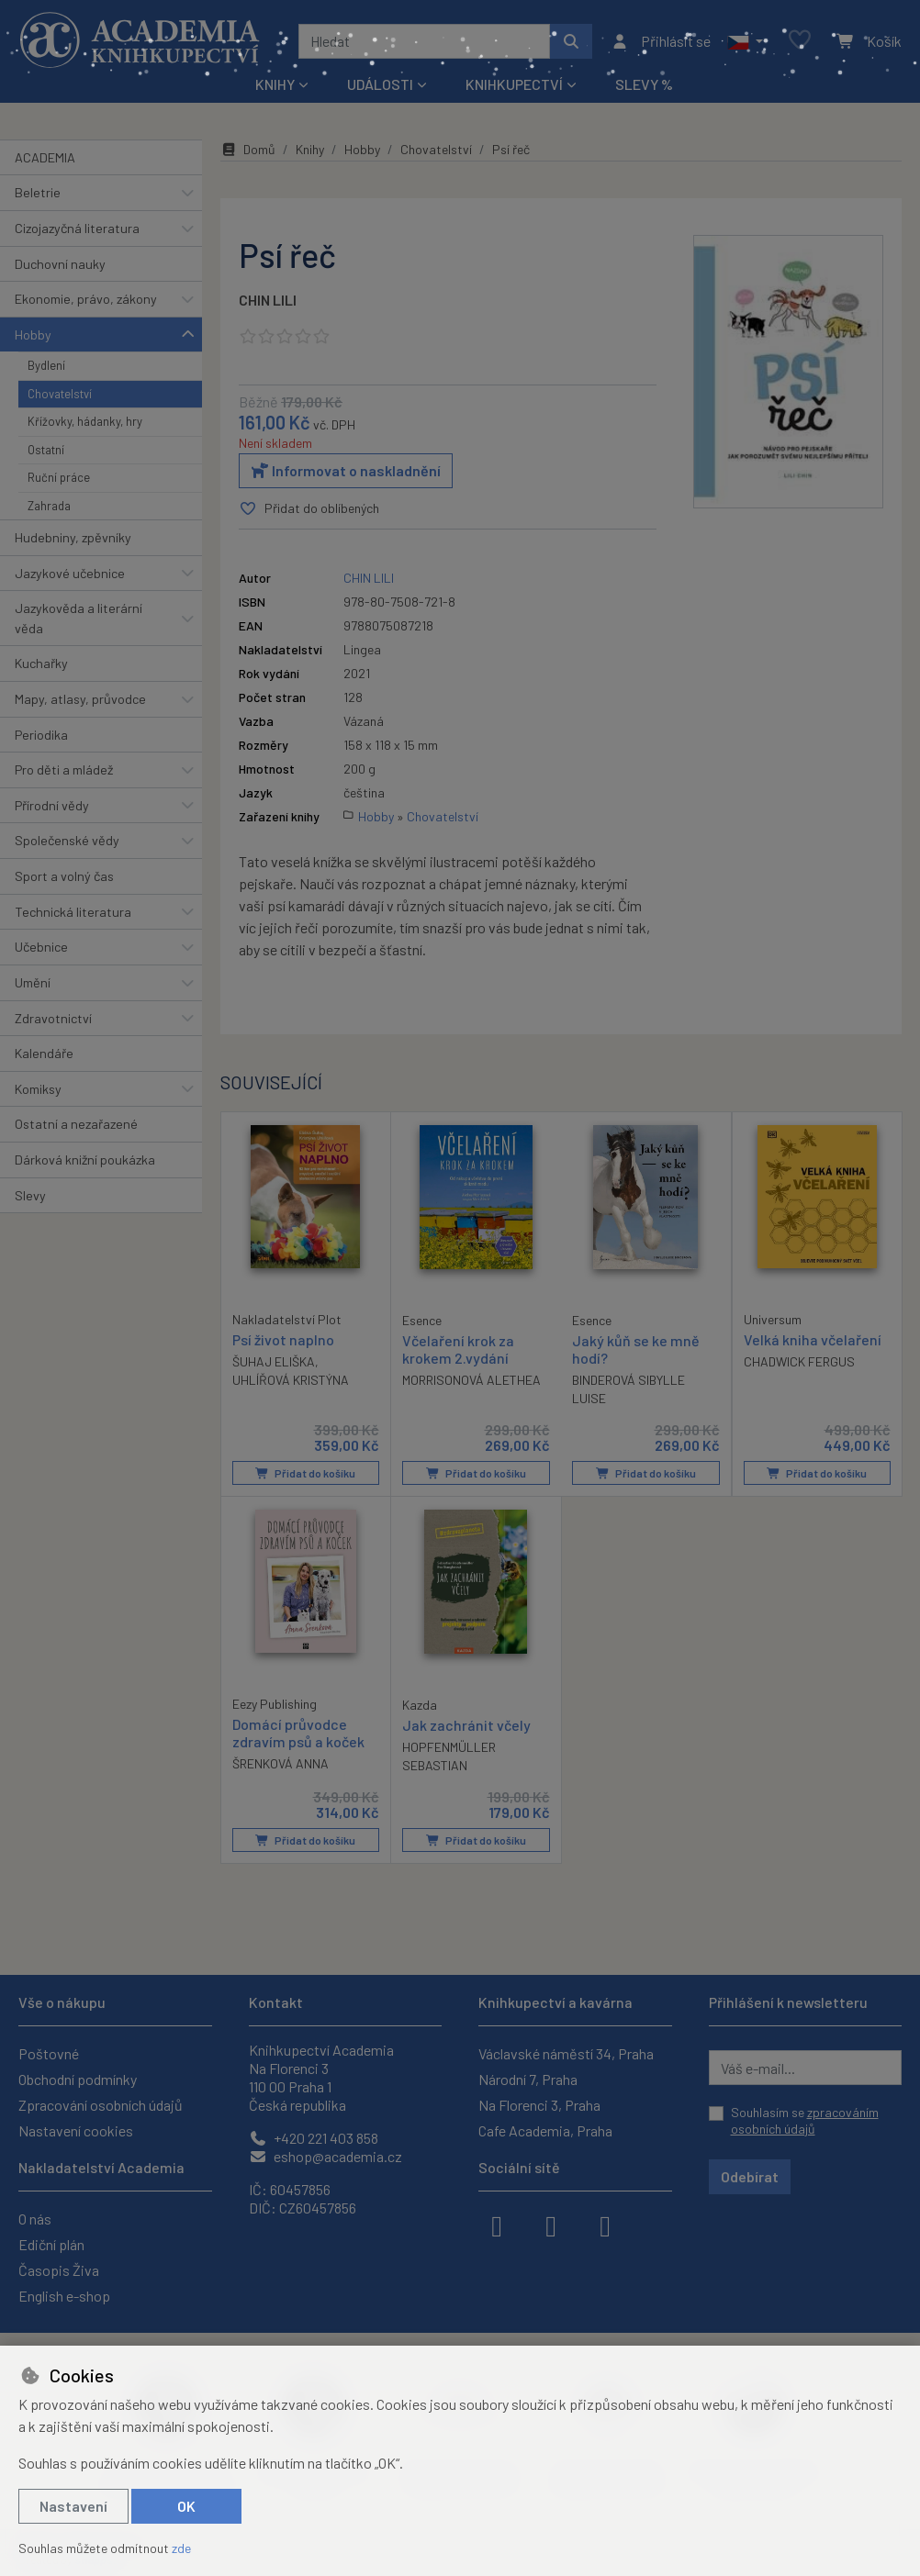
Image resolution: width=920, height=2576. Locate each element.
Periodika (41, 734)
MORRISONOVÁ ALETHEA (471, 1380)
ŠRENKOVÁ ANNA (280, 1764)
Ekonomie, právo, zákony (86, 299)
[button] (745, 41)
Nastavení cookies (75, 2130)
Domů (247, 149)
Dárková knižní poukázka (85, 1159)
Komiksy (38, 1089)
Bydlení (46, 365)
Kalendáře (44, 1053)
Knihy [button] (275, 84)
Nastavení (73, 2506)
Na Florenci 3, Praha (539, 2104)
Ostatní (46, 449)
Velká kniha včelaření (812, 1339)
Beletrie (38, 192)
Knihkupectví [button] (514, 84)
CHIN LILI (268, 299)
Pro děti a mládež (64, 769)
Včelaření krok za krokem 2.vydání (458, 1349)
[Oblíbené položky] (799, 41)
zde (181, 2548)
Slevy (30, 1195)
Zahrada (49, 505)
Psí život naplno (283, 1339)
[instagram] (551, 2224)
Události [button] (380, 84)
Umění (32, 982)
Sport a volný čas (64, 876)
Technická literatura (73, 912)
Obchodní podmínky (77, 2079)
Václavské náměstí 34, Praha (566, 2053)
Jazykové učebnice (70, 573)
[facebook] (496, 2224)
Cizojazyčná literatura (77, 228)
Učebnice (41, 946)
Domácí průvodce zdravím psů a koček (298, 1732)
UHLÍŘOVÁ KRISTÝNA (290, 1380)
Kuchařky (41, 663)
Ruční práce (59, 477)
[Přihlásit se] (661, 41)
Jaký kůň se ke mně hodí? (636, 1349)
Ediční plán (51, 2244)
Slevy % (644, 84)
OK (186, 2506)
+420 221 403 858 (313, 2138)
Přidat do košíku (305, 1472)
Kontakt (276, 2002)
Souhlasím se (805, 2120)
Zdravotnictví (53, 1018)
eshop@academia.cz (325, 2156)
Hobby (33, 334)
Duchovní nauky (60, 264)
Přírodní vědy (52, 805)
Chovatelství (60, 393)
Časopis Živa (58, 2270)
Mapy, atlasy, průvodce (80, 699)
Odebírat (750, 2176)
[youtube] (605, 2224)
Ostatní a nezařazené (76, 1124)
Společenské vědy (67, 840)
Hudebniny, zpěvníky (73, 537)
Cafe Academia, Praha (545, 2130)
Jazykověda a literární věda (78, 618)
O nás (34, 2218)
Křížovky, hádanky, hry (85, 421)
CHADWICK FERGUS (799, 1361)
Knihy (310, 149)
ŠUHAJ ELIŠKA (273, 1361)
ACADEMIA (45, 157)
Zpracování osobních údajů (100, 2104)
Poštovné (48, 2053)
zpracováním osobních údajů (805, 2120)
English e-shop (64, 2295)
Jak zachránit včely (466, 1725)
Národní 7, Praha (528, 2079)
